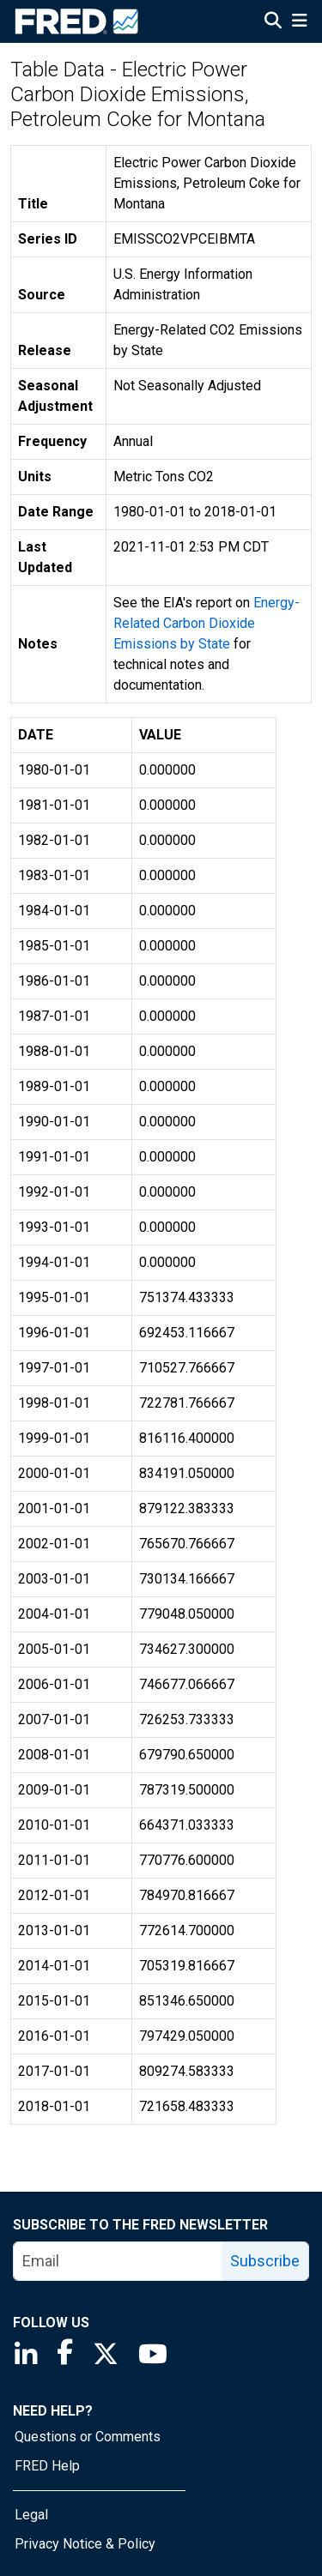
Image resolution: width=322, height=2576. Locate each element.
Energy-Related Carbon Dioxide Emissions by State (206, 623)
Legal (31, 2515)
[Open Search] (273, 22)
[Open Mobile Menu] (299, 22)
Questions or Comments (88, 2436)
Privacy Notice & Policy (85, 2544)
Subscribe (265, 2261)
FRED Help (47, 2466)
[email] (118, 2261)
